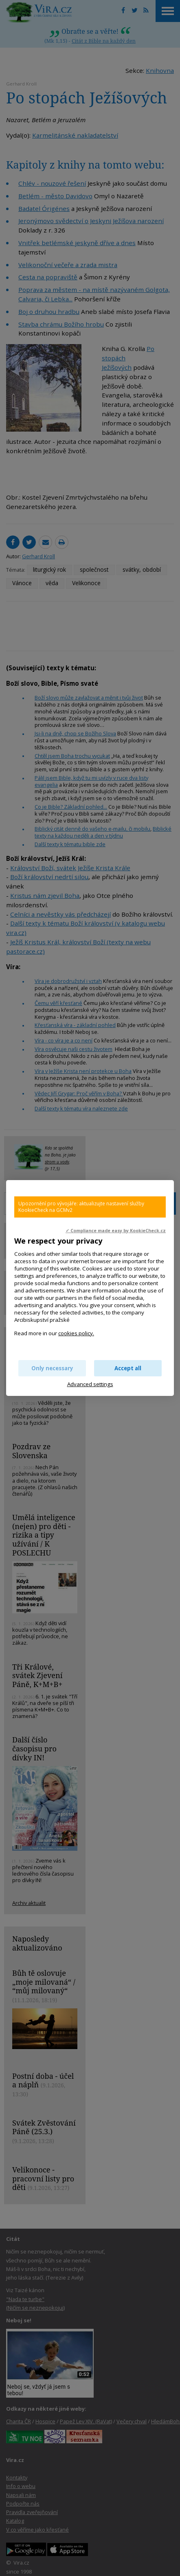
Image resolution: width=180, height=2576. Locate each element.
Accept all (127, 1368)
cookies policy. (76, 1333)
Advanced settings (90, 1384)
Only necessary (52, 1368)
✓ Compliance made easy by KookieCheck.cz (116, 1230)
